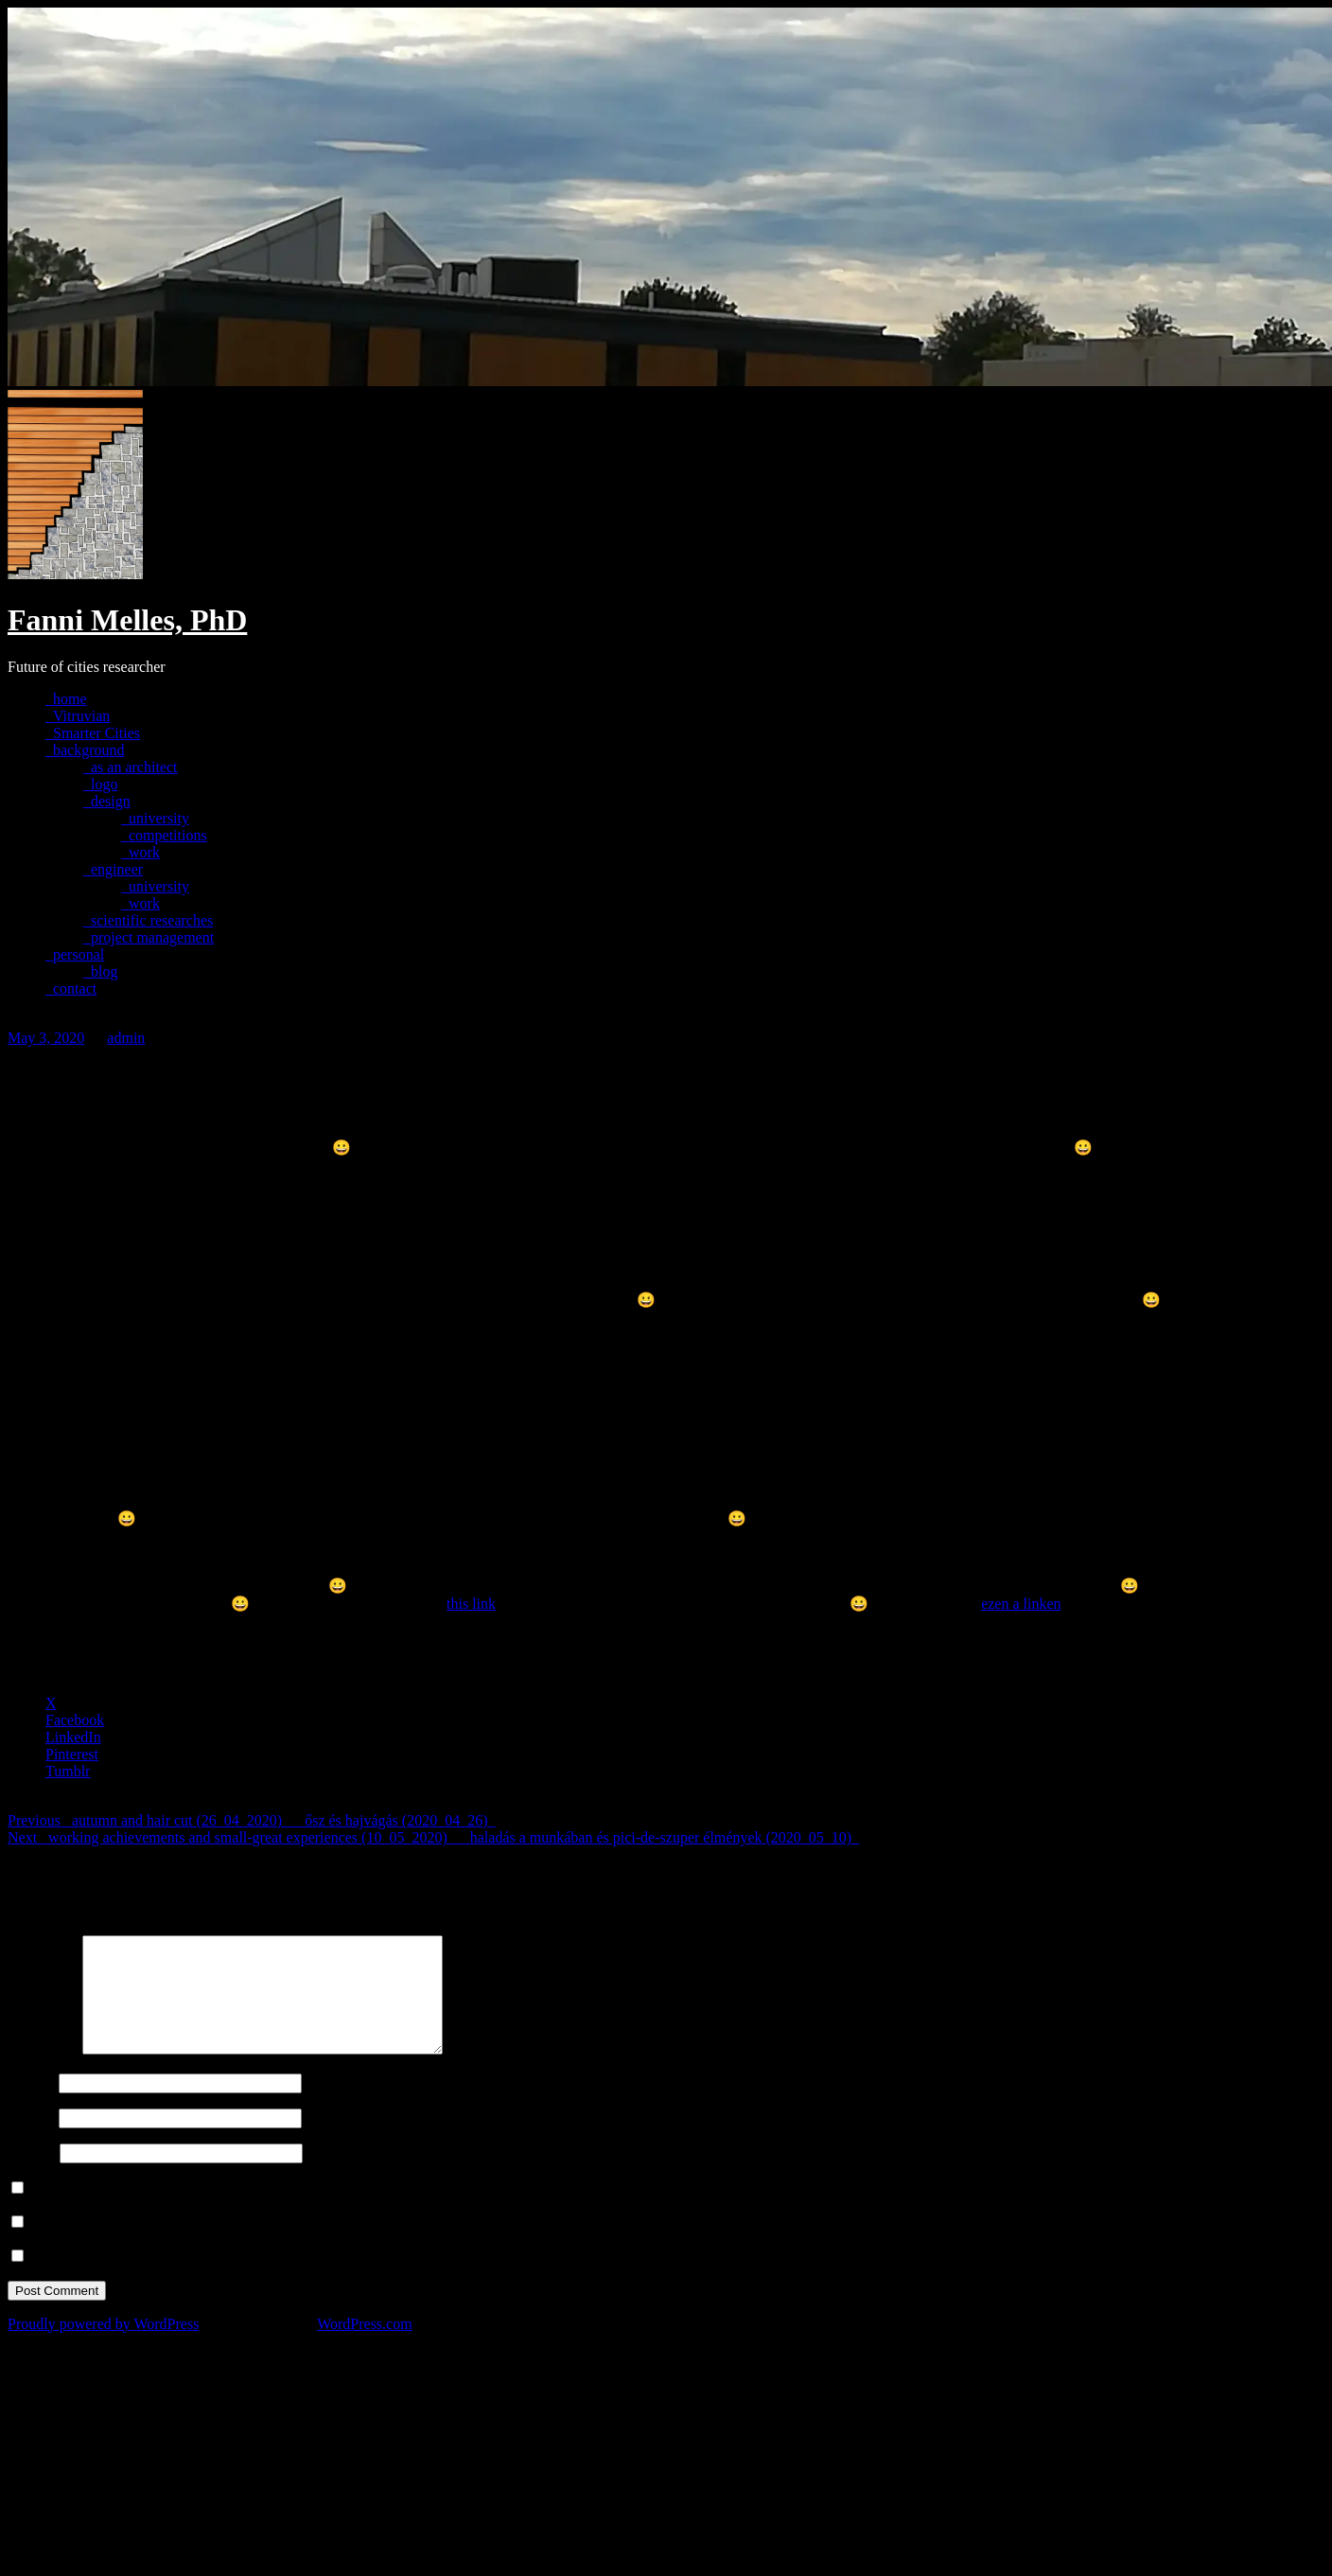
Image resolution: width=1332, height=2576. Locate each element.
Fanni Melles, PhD (127, 620)
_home (66, 699)
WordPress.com (364, 2346)
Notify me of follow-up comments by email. (164, 2245)
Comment (43, 2072)
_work (140, 852)
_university (155, 818)
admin (126, 1038)
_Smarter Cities (92, 733)
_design (107, 801)
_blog (100, 971)
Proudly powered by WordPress (103, 2346)
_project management (148, 937)
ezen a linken (1020, 1604)
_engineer (113, 869)
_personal (74, 954)
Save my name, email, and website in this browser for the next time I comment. (270, 2211)
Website (32, 2175)
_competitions (164, 835)
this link (471, 1604)
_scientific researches (148, 920)
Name (31, 2105)
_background (85, 750)
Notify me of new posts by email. (131, 2279)
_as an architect (130, 767)
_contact (70, 988)
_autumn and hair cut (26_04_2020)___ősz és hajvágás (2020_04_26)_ (251, 1820)
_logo (100, 784)
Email (31, 2140)
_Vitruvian (77, 716)
